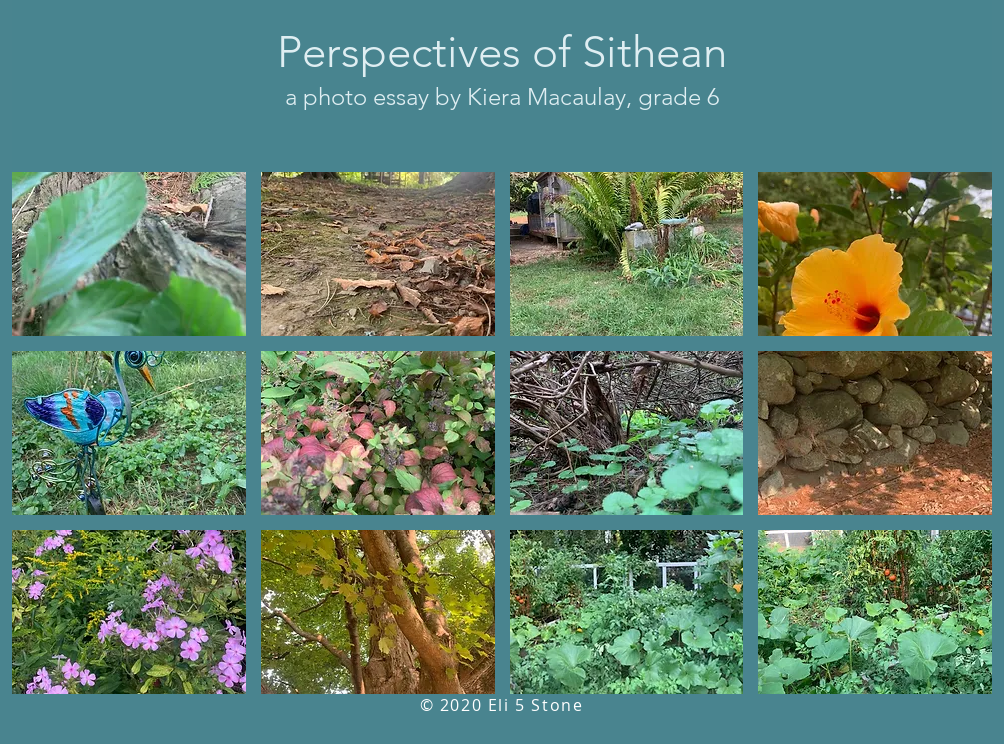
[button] (129, 254)
